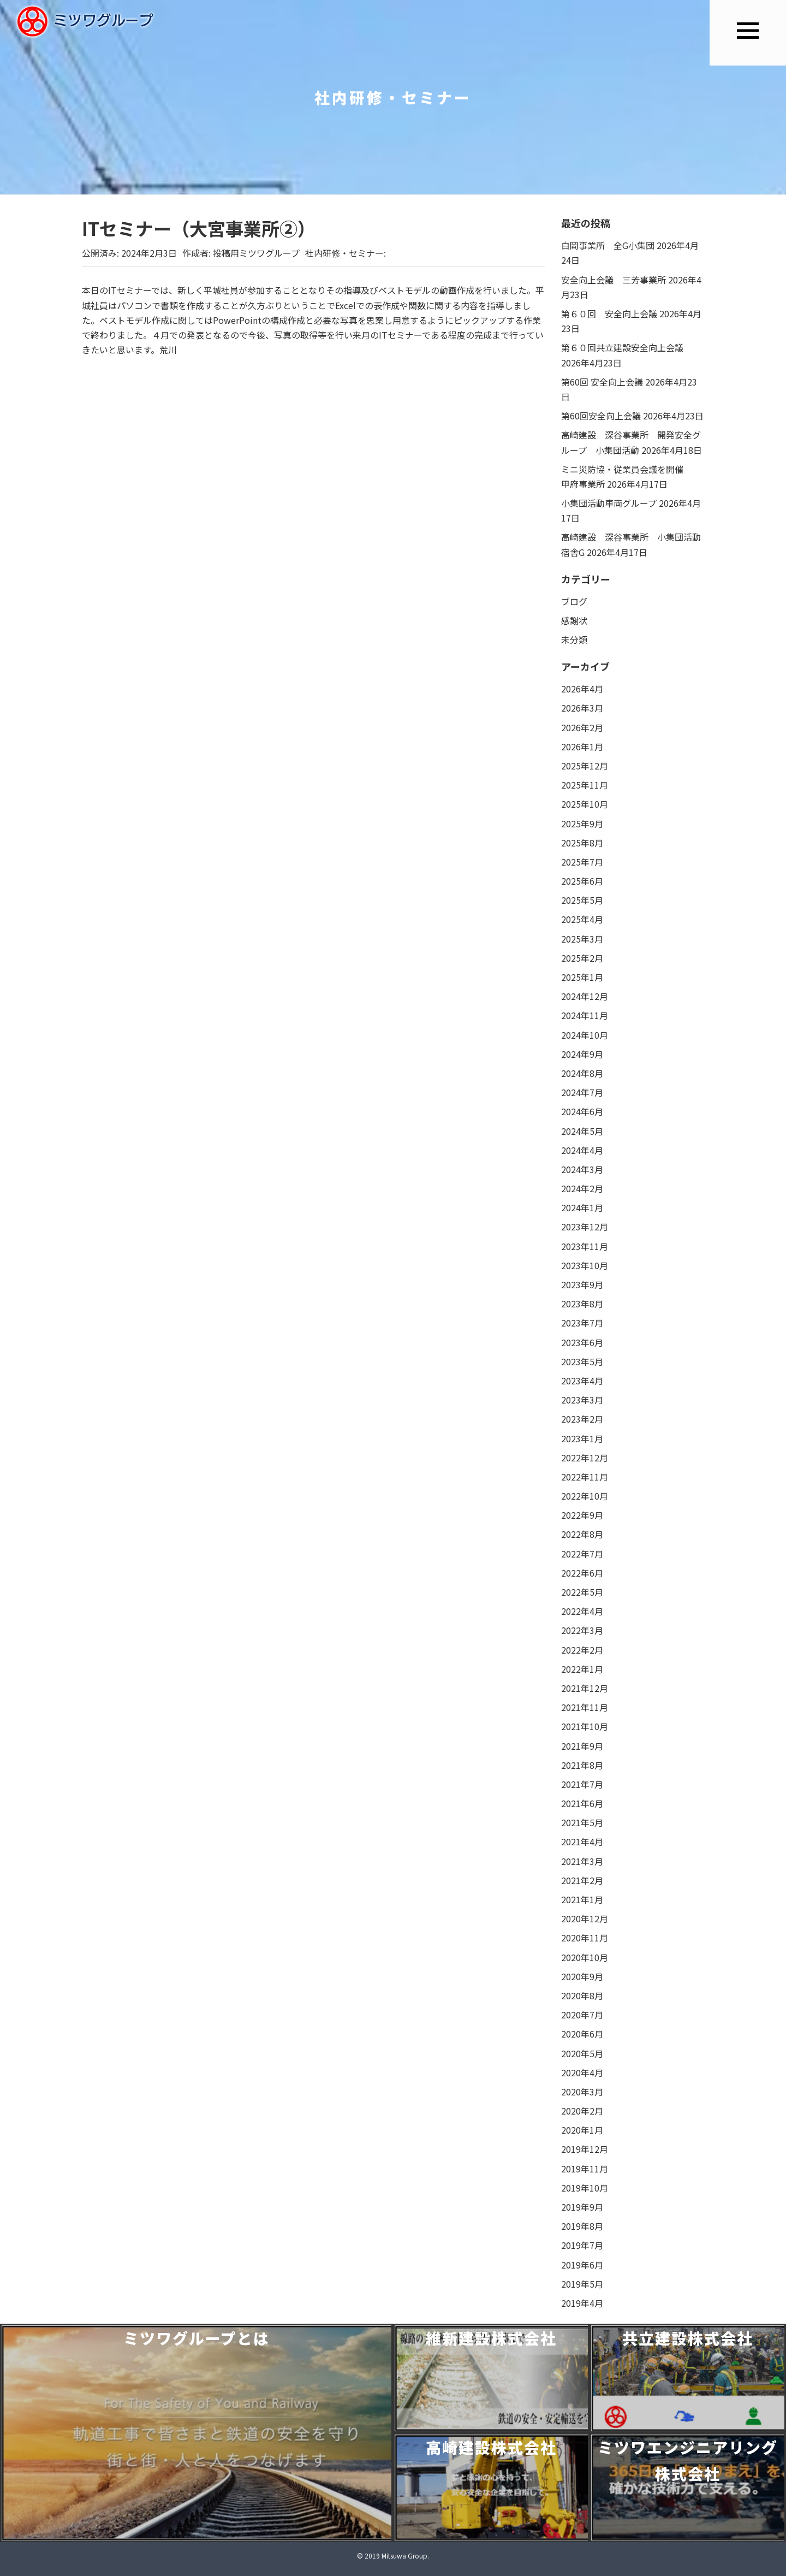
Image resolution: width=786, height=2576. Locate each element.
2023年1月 (582, 1438)
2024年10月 (584, 1034)
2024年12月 (584, 996)
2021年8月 (582, 1765)
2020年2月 (582, 2110)
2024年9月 (582, 1054)
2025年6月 (582, 880)
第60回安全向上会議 (601, 415)
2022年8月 (582, 1534)
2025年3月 (582, 938)
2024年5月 (582, 1131)
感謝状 (574, 620)
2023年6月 (582, 1342)
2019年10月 (584, 2187)
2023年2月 (582, 1418)
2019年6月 (582, 2264)
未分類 (574, 639)
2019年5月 (582, 2283)
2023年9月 (582, 1284)
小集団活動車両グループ (609, 503)
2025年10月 (584, 803)
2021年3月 (582, 1861)
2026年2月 (582, 727)
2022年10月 (584, 1495)
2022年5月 (582, 1591)
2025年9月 (582, 823)
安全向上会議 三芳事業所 (613, 279)
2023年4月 (582, 1380)
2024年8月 (582, 1073)
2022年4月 (582, 1611)
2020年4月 (582, 2072)
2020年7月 (582, 2014)
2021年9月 (582, 1745)
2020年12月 (584, 1918)
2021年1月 (582, 1899)
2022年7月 (582, 1553)
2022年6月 (582, 1572)
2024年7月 (582, 1092)
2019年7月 (582, 2245)
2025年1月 (582, 977)
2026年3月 (582, 707)
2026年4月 (582, 688)
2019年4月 (582, 2302)
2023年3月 (582, 1399)
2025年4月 (582, 919)
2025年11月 (584, 784)
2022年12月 (584, 1457)
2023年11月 (584, 1246)
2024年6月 (582, 1111)
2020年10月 (584, 1957)
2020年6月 (582, 2033)
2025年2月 (582, 957)
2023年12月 (584, 1226)
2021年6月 (582, 1803)
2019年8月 (582, 2225)
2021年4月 (582, 1841)
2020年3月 (582, 2091)
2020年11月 (584, 1937)
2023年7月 (582, 1322)
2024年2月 (582, 1188)
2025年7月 (582, 861)
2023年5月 (582, 1361)
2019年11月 (584, 2168)
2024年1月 (582, 1207)
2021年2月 (582, 1880)
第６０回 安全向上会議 (609, 313)
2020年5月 (582, 2053)
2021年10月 (584, 1726)
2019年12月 (584, 2148)
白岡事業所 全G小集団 (607, 245)
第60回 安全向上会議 (602, 381)
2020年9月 (582, 1976)
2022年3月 (582, 1630)
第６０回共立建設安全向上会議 (622, 347)
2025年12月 (584, 765)
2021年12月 (584, 1688)
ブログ (574, 601)
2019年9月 (582, 2206)
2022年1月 (582, 1668)
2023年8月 (582, 1303)
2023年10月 (584, 1265)
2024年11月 (584, 1015)
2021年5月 (582, 1822)
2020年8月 (582, 1995)
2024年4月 (582, 1150)
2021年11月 (584, 1707)
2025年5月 (582, 900)
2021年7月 (582, 1784)
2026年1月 (582, 746)
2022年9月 (582, 1514)
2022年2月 (582, 1649)
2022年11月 (584, 1476)
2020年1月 (582, 2129)
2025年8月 (582, 842)
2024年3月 (582, 1169)
